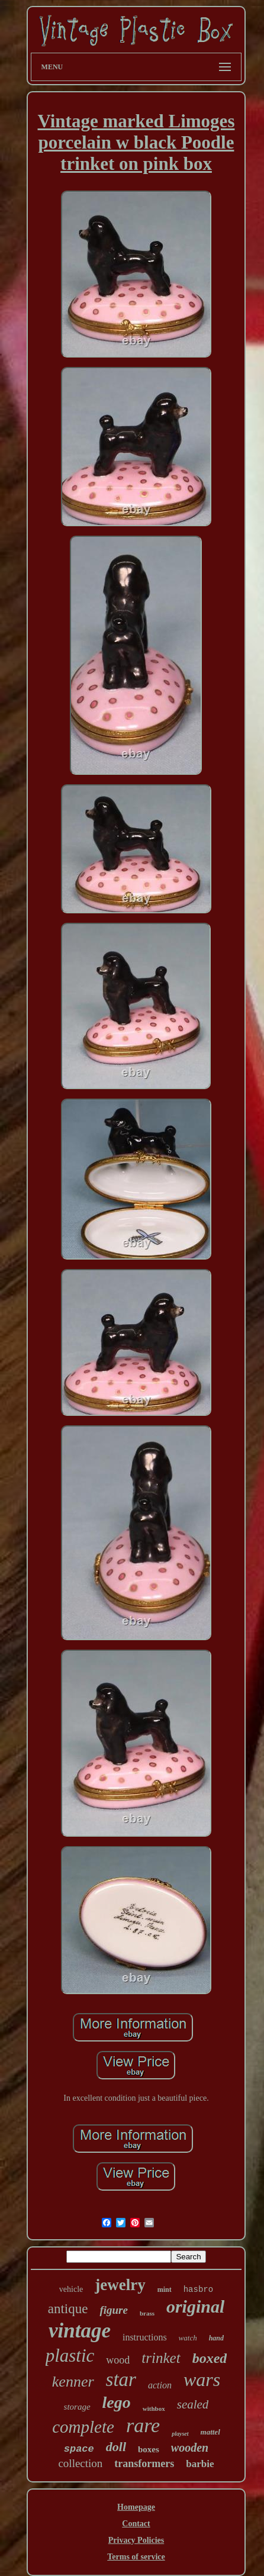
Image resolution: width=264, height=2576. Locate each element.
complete (83, 2426)
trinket (160, 2358)
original (195, 2306)
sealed (193, 2404)
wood (118, 2360)
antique (68, 2308)
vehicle (71, 2289)
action (160, 2385)
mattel (210, 2431)
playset (180, 2433)
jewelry (120, 2285)
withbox (154, 2408)
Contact (136, 2523)
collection (80, 2463)
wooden (189, 2447)
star (121, 2379)
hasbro (198, 2289)
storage (77, 2406)
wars (201, 2379)
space (79, 2449)
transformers (144, 2463)
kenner (73, 2381)
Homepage (136, 2507)
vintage (80, 2330)
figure (113, 2310)
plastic (70, 2355)
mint (164, 2289)
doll (116, 2446)
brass (147, 2313)
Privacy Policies (136, 2540)
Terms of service (136, 2556)
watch (188, 2337)
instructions (145, 2337)
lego (116, 2402)
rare (143, 2425)
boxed (209, 2358)
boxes (148, 2449)
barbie (200, 2463)
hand (216, 2338)
